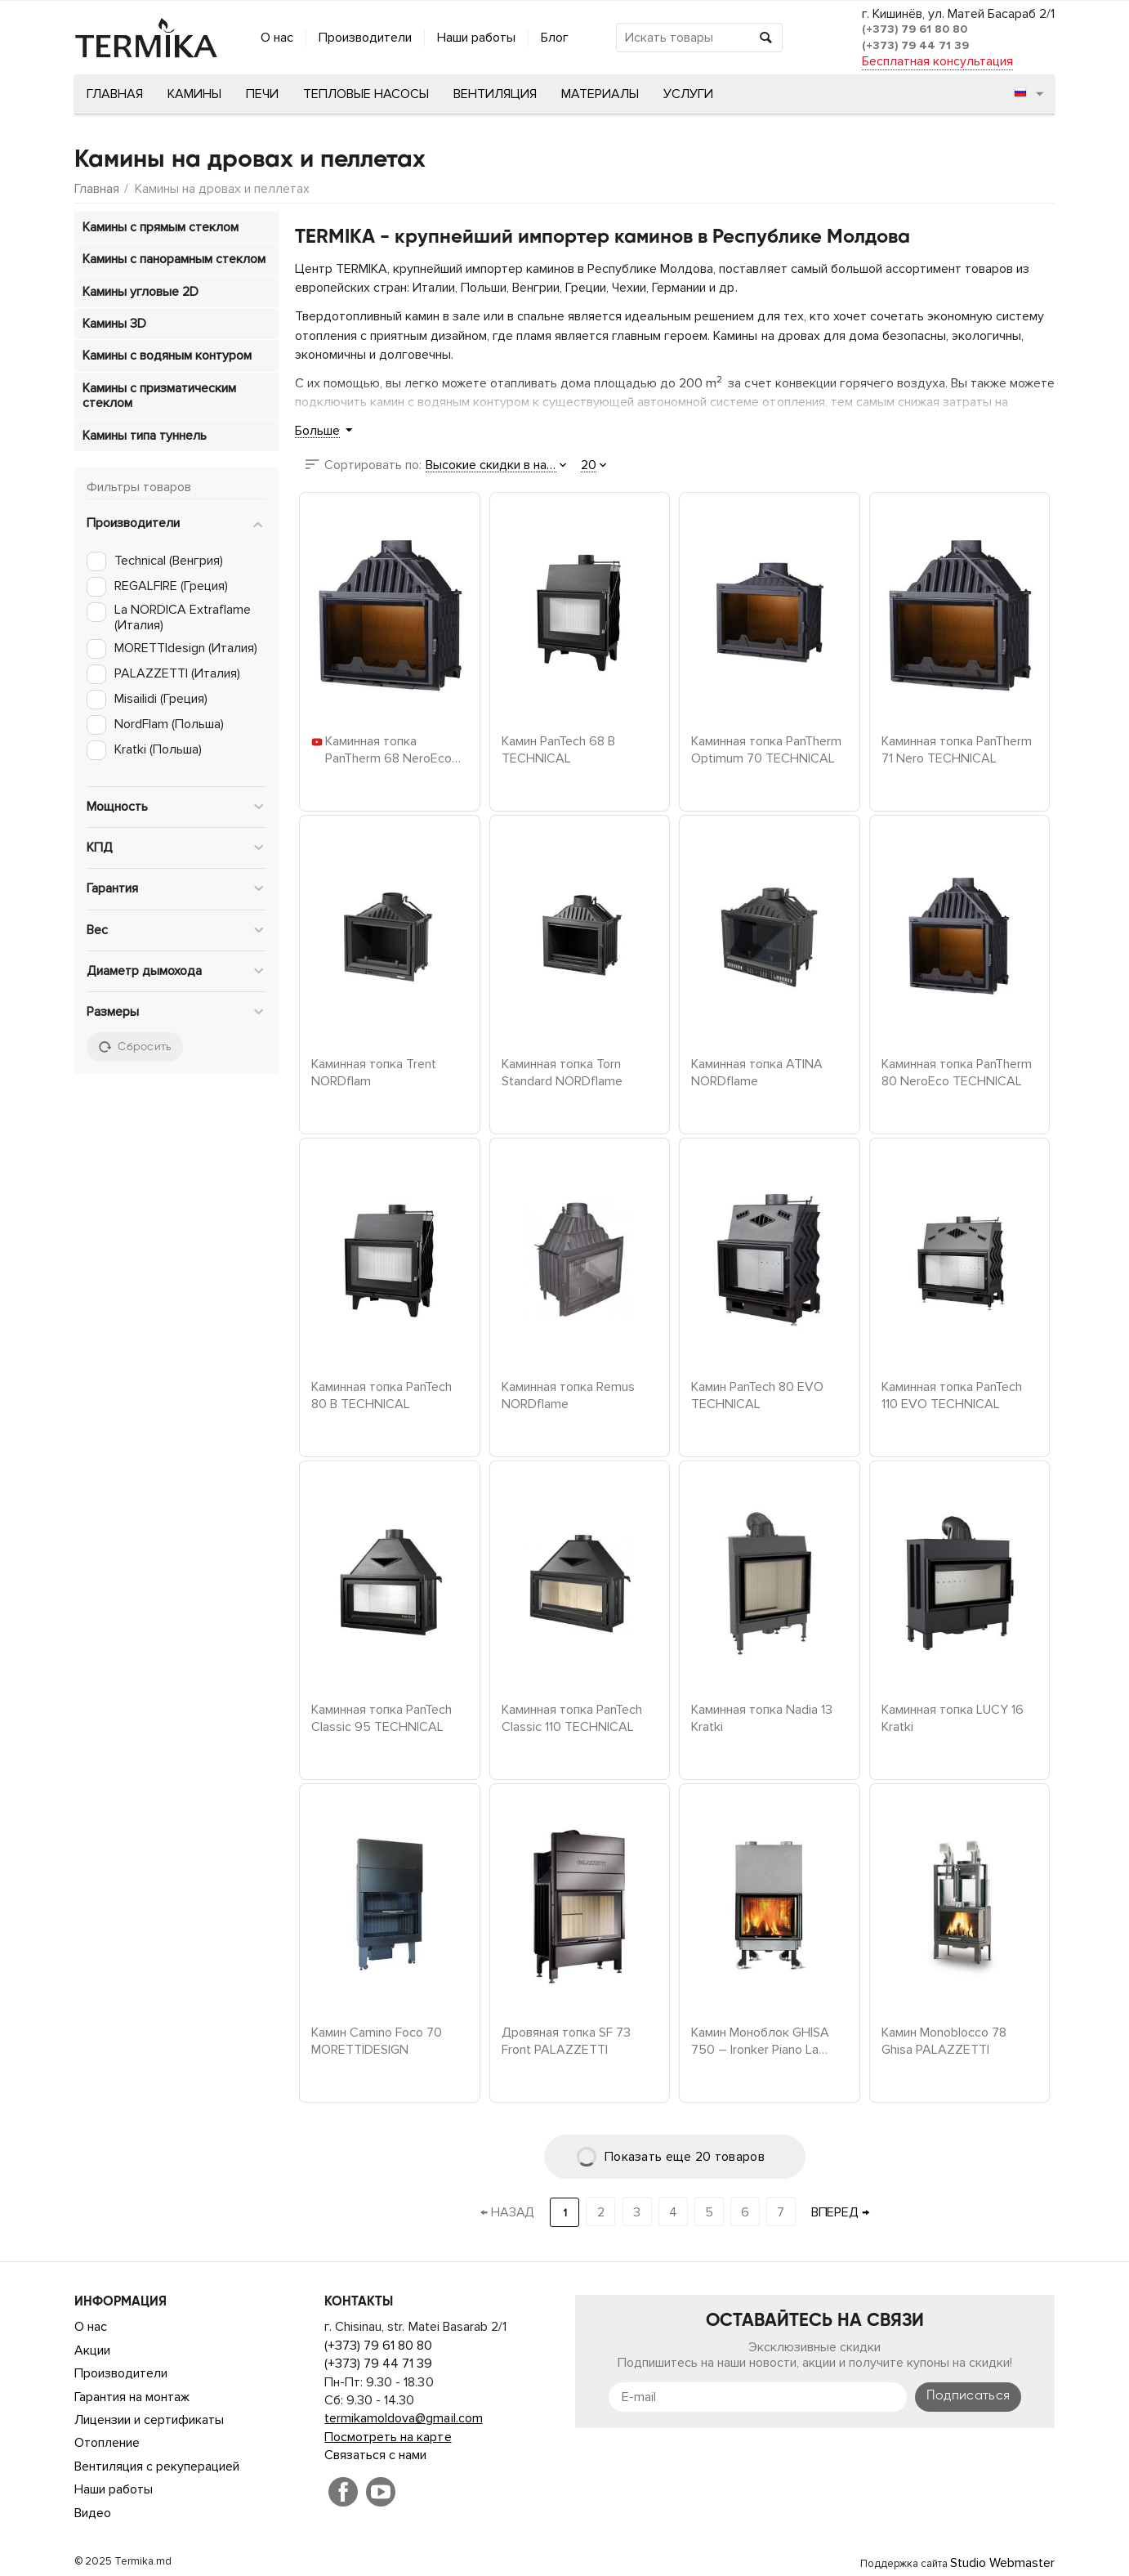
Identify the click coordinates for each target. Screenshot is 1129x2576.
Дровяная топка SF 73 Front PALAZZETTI (566, 2039)
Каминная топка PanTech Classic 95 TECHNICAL (381, 1717)
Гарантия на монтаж (132, 2397)
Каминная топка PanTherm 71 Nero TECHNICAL (956, 748)
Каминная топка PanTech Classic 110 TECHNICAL (572, 1717)
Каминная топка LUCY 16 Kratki (952, 1717)
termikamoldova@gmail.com (403, 2418)
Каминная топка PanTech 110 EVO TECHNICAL (951, 1394)
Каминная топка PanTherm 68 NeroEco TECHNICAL (388, 748)
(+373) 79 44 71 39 (915, 45)
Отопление (107, 2443)
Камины (194, 94)
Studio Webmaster (1002, 2563)
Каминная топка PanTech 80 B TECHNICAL (381, 1394)
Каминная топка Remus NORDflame (568, 1394)
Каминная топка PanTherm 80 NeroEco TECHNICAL (956, 1071)
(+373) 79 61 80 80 (914, 29)
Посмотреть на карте (387, 2437)
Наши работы (476, 37)
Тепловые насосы (366, 94)
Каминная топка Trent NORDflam (373, 1071)
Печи (262, 94)
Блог (555, 37)
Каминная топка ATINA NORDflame (757, 1071)
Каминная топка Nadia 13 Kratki (761, 1717)
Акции (92, 2350)
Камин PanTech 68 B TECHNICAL (558, 748)
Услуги (688, 94)
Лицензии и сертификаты (149, 2420)
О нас (277, 37)
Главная (115, 94)
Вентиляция (495, 94)
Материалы (600, 94)
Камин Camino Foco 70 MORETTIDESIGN (376, 2039)
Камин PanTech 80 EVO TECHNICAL (757, 1394)
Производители (365, 37)
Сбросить (135, 1047)
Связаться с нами (375, 2455)
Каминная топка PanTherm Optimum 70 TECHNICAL (766, 748)
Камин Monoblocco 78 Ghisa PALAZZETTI (943, 2039)
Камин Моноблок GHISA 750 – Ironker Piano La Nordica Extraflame (760, 2039)
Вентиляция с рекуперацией (156, 2466)
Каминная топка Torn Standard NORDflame (562, 1071)
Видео (92, 2513)
